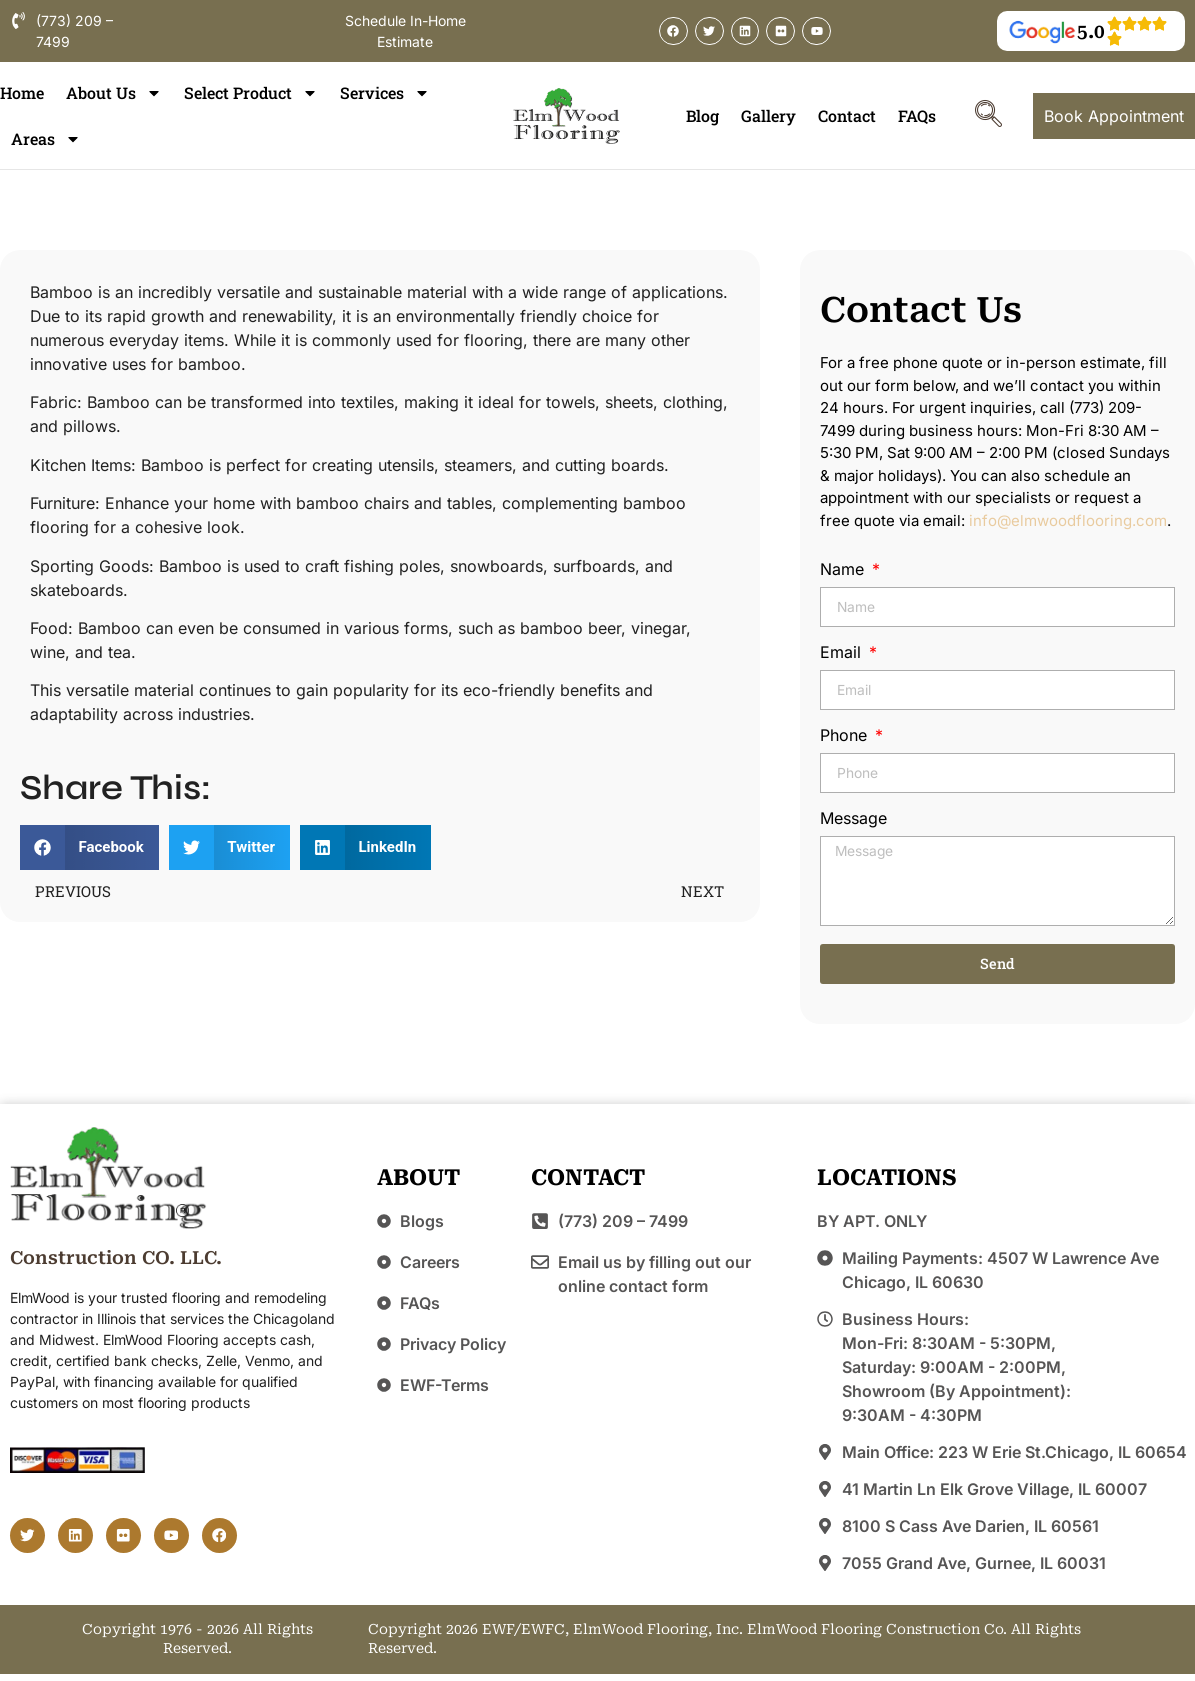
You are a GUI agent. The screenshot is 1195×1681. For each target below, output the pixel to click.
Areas (46, 139)
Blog (702, 115)
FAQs (917, 115)
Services (385, 93)
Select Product (251, 93)
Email (843, 653)
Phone (846, 736)
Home (22, 92)
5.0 (1091, 31)
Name (844, 570)
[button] (89, 847)
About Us (114, 93)
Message (853, 819)
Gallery (768, 115)
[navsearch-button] (989, 116)
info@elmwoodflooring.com (1068, 520)
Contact (847, 115)
